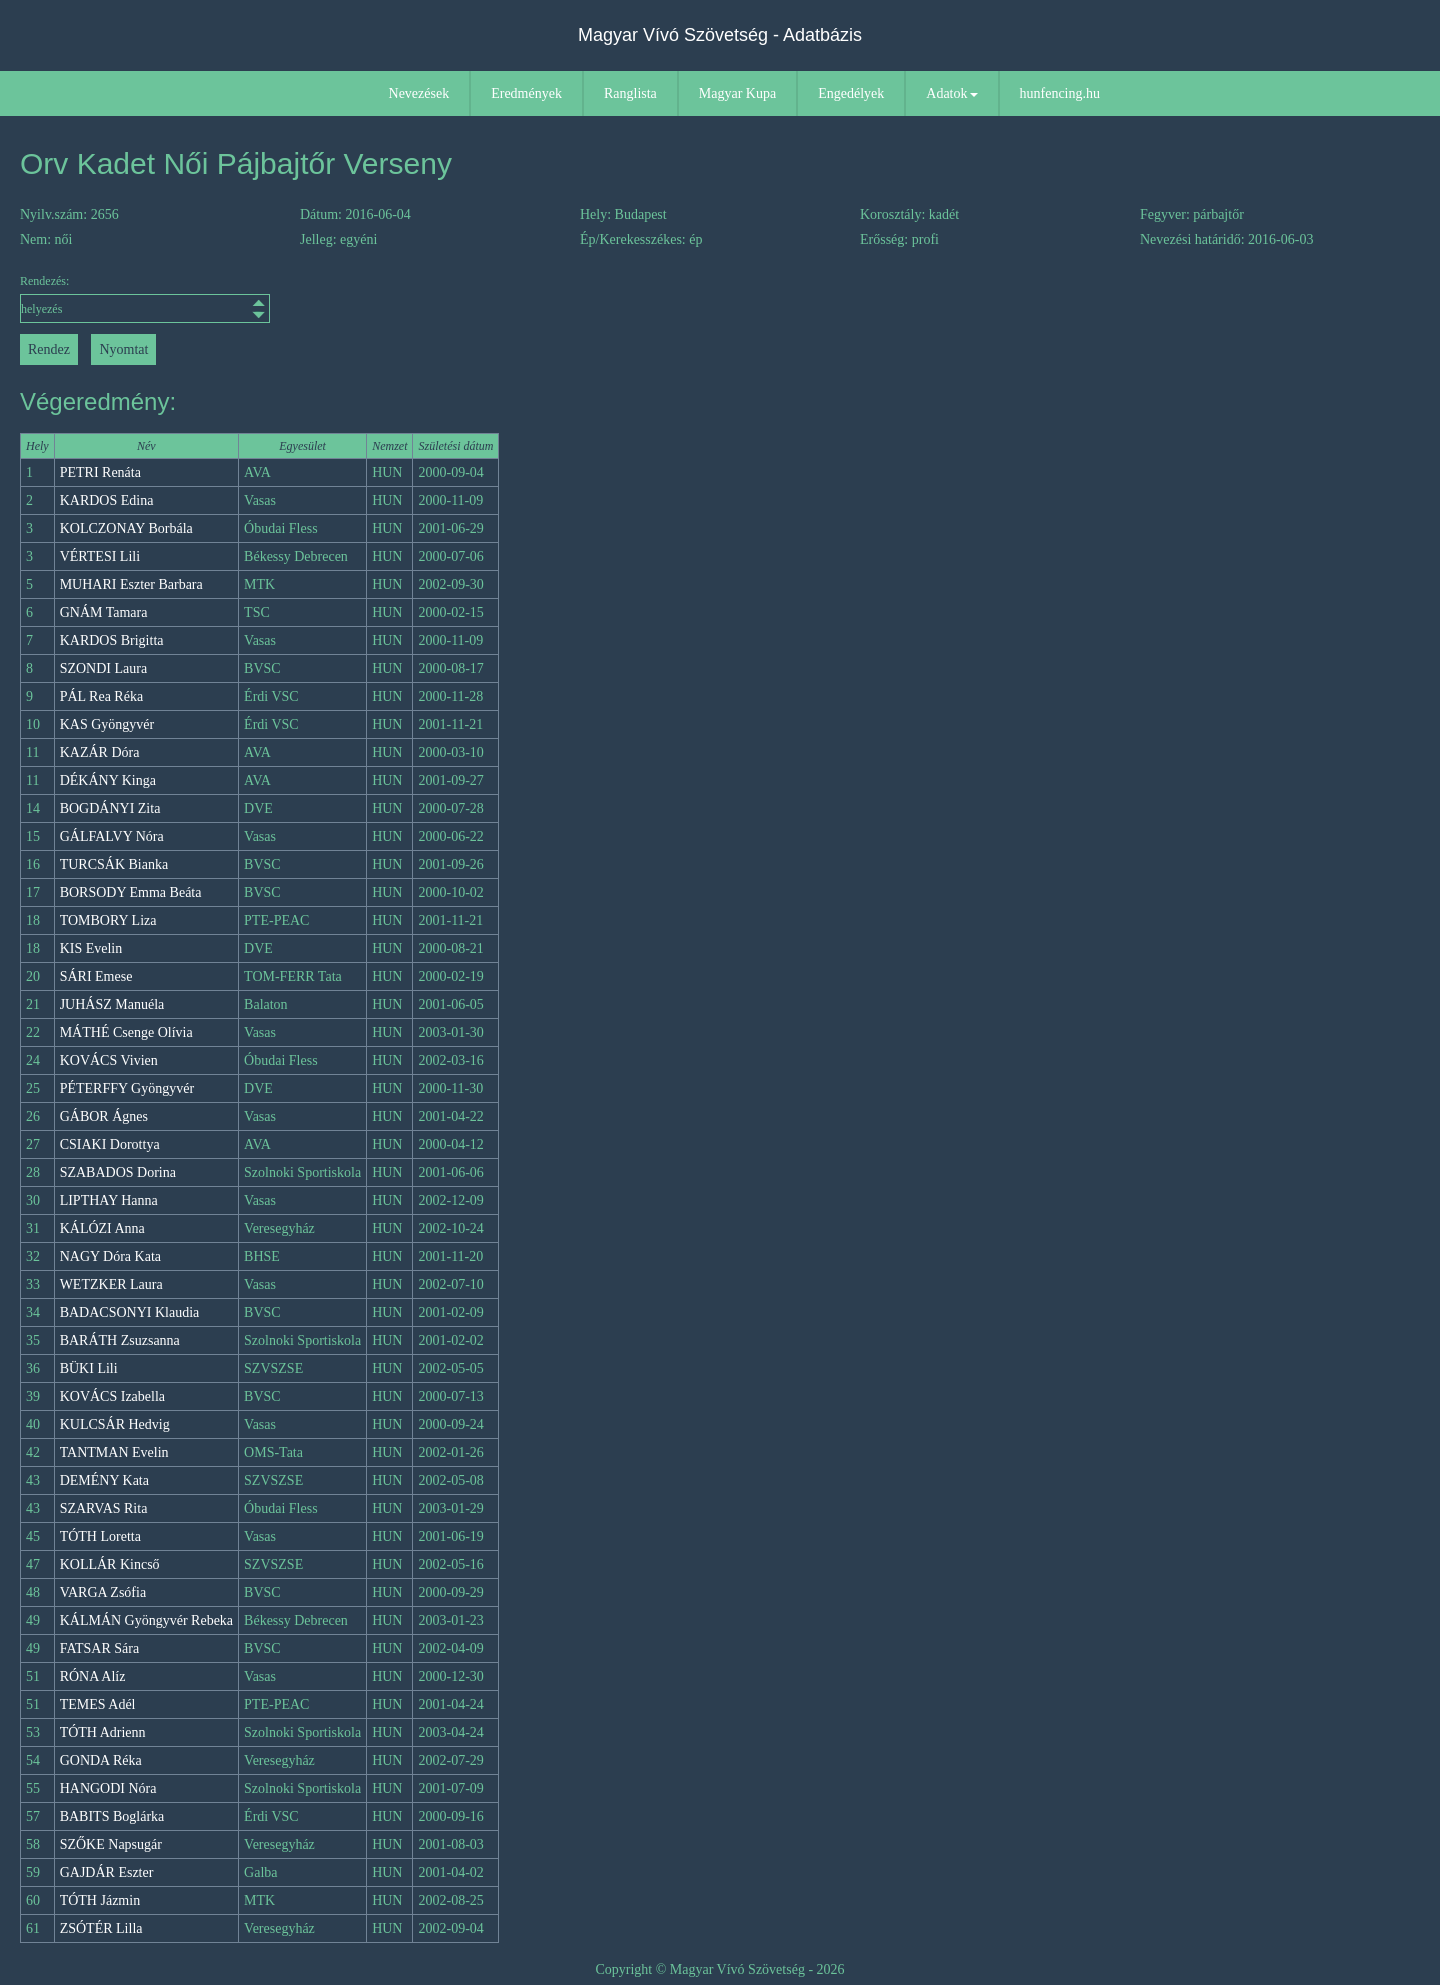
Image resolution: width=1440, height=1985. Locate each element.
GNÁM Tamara (104, 612)
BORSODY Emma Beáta (131, 892)
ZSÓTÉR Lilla (101, 1928)
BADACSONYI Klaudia (130, 1312)
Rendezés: (145, 298)
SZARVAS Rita (104, 1508)
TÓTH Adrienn (103, 1732)
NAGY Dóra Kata (110, 1256)
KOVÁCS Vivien (109, 1060)
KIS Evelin (91, 948)
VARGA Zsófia (103, 1592)
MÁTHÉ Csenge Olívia (126, 1032)
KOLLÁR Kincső (110, 1564)
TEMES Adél (98, 1704)
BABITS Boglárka (112, 1816)
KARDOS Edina (107, 500)
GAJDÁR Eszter (107, 1872)
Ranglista (630, 93)
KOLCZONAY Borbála (126, 528)
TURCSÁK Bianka (114, 864)
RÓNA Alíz (93, 1676)
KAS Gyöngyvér (107, 724)
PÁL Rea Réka (101, 696)
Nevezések (419, 93)
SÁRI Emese (96, 976)
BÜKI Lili (89, 1368)
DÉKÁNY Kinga (108, 780)
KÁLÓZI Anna (102, 1228)
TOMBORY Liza (108, 920)
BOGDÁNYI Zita (110, 808)
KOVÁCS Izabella (112, 1396)
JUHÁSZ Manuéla (112, 1004)
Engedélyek (851, 93)
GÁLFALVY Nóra (112, 836)
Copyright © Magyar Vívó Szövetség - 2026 (719, 1969)
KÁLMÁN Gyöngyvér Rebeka (146, 1620)
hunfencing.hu (1060, 93)
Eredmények (526, 93)
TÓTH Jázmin (100, 1900)
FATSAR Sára (99, 1648)
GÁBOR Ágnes (104, 1116)
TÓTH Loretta (100, 1536)
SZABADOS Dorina (118, 1172)
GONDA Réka (101, 1760)
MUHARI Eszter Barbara (131, 584)
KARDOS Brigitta (112, 640)
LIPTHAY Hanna (109, 1200)
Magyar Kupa (737, 93)
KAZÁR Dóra (100, 752)
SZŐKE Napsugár (111, 1844)
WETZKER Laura (111, 1284)
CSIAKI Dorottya (110, 1144)
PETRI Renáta (100, 472)
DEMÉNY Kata (104, 1480)
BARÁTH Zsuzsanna (120, 1340)
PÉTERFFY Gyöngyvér (127, 1088)
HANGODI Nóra (108, 1788)
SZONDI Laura (103, 668)
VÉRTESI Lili (100, 556)
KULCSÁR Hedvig (115, 1424)
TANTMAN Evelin (114, 1452)
